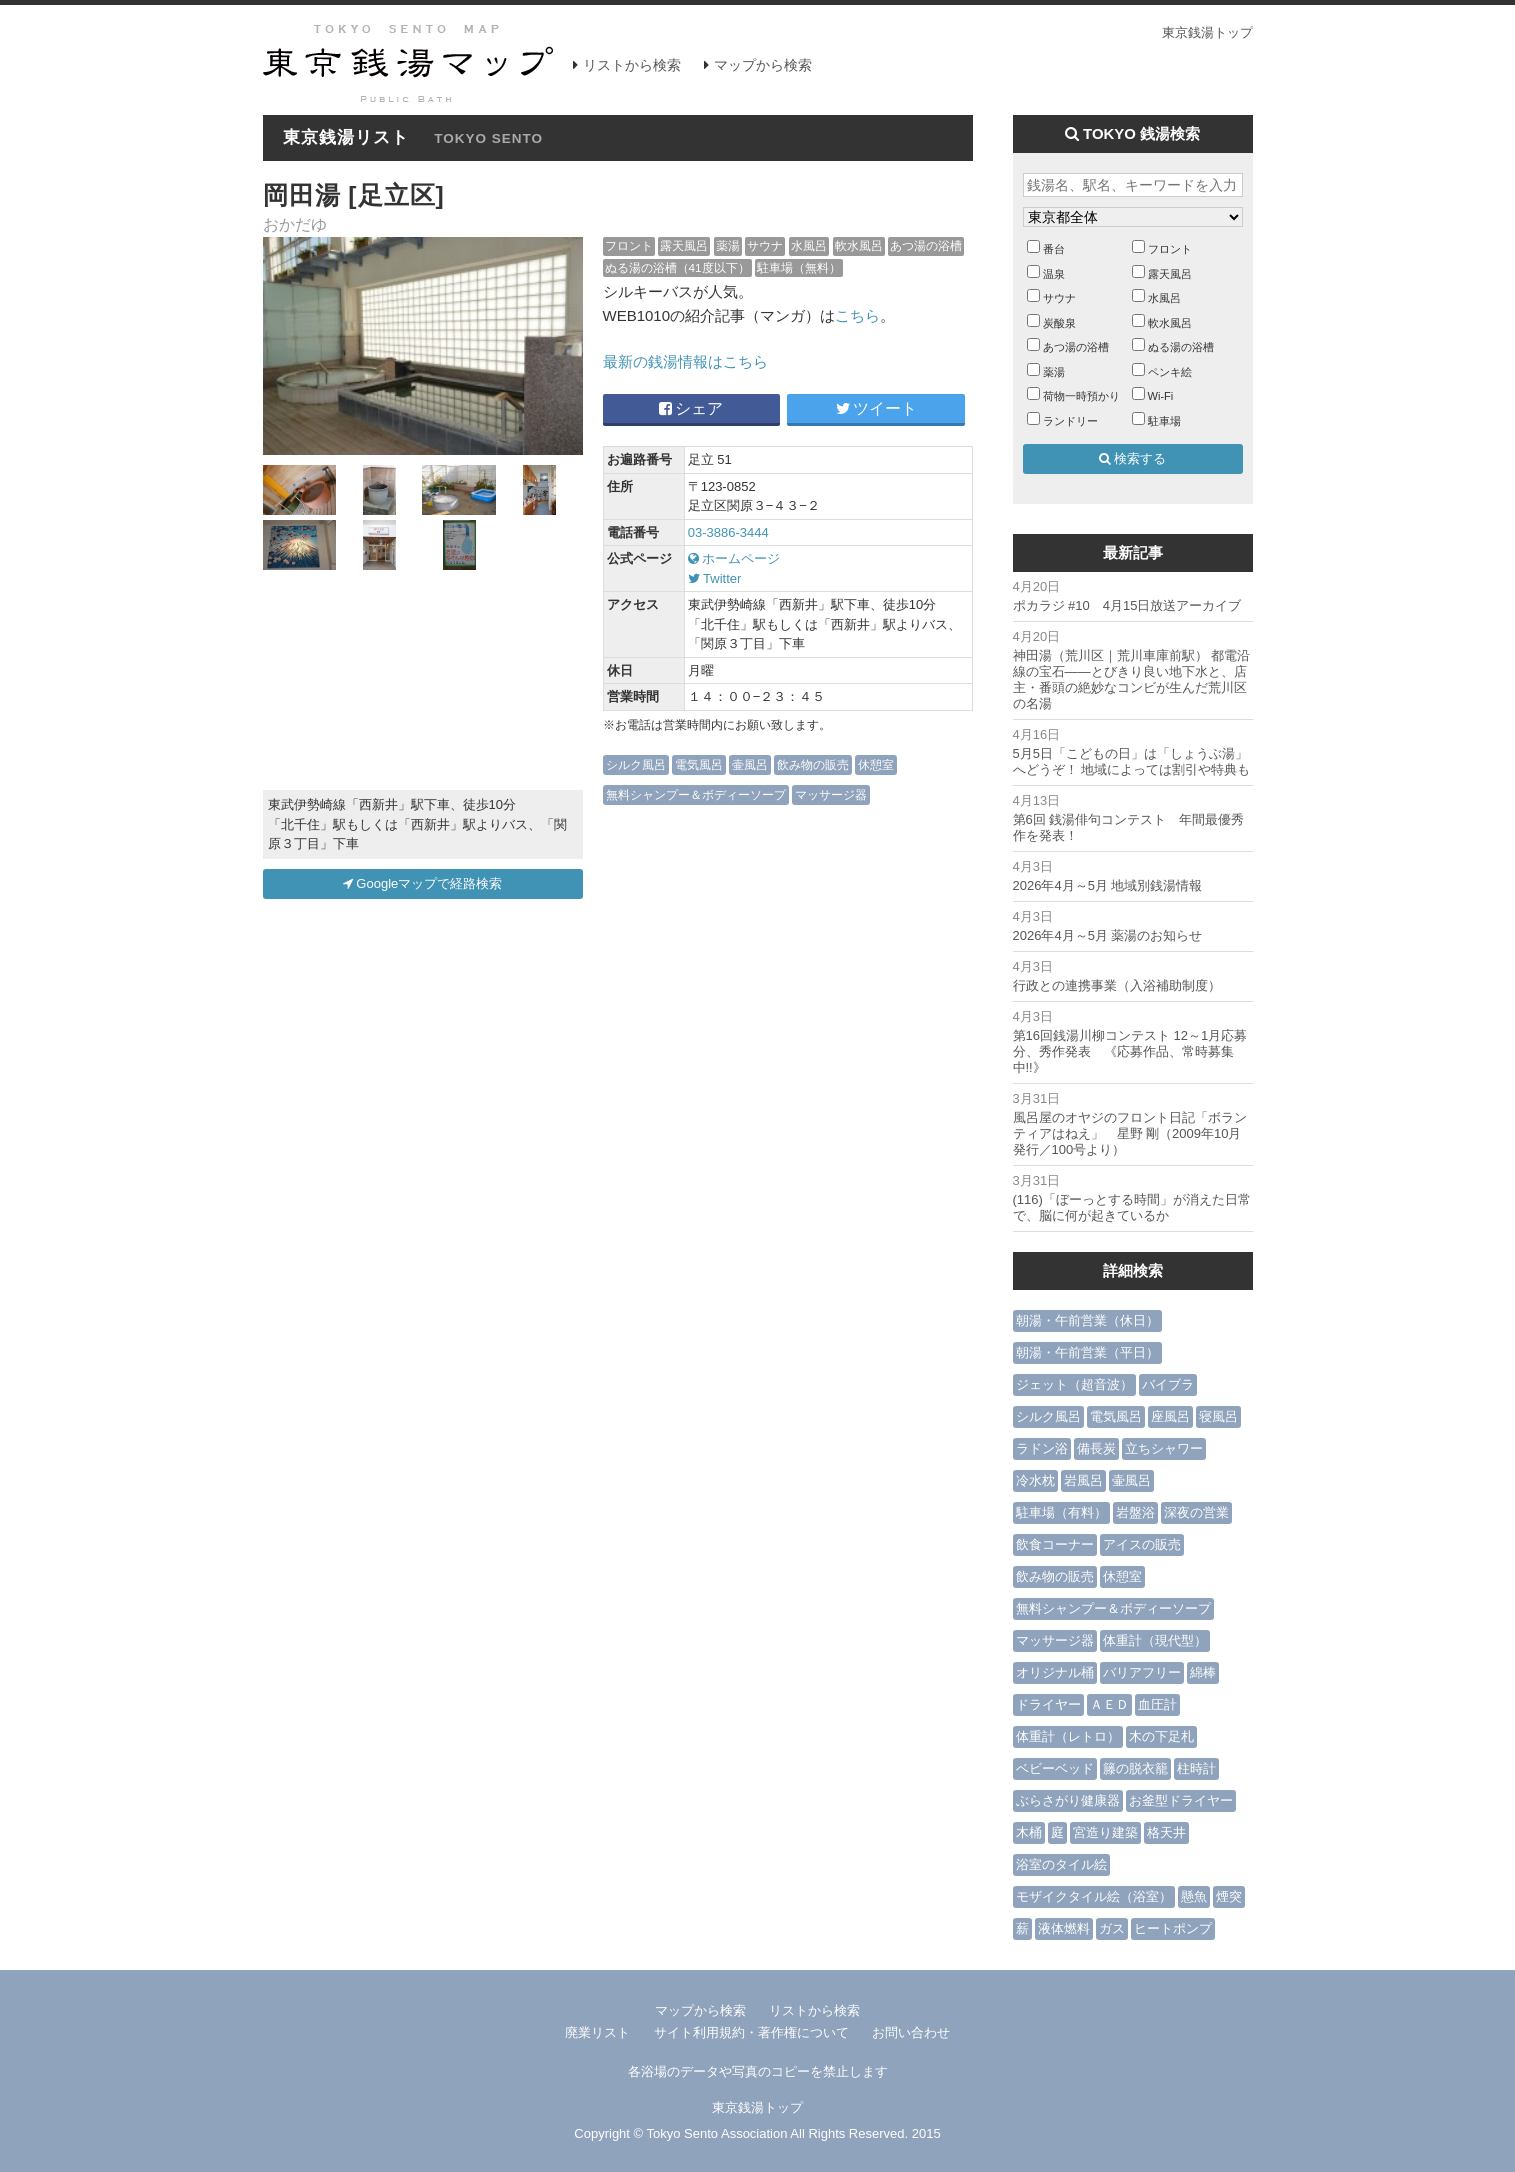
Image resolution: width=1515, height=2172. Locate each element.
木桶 (1029, 1832)
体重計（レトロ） (1068, 1736)
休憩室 (876, 764)
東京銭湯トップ (1207, 32)
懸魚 (1194, 1896)
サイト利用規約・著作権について (751, 2032)
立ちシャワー (1164, 1448)
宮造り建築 (1105, 1832)
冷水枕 (1035, 1480)
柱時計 (1196, 1768)
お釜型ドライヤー (1181, 1800)
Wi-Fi (1161, 396)
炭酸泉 (1059, 323)
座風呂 (1170, 1416)
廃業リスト (597, 2032)
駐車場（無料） (799, 267)
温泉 (1054, 274)
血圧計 (1157, 1704)
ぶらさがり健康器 (1068, 1800)
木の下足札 (1161, 1736)
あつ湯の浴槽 (926, 245)
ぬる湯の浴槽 (1181, 347)
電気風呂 (699, 764)
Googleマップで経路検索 (423, 883)
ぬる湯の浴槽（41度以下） (677, 267)
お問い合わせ (911, 2032)
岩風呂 (1083, 1480)
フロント (629, 245)
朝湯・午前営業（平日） (1087, 1352)
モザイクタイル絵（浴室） (1094, 1896)
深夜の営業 (1196, 1512)
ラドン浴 (1042, 1448)
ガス (1112, 1928)
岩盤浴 (1135, 1512)
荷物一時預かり (1081, 396)
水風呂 (809, 245)
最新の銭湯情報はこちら (685, 361)
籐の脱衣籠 (1135, 1768)
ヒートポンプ (1173, 1928)
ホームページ (734, 558)
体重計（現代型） (1155, 1640)
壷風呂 (750, 764)
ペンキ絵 (1170, 372)
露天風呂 (684, 245)
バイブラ (1168, 1384)
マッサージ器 (831, 794)
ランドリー (1070, 421)
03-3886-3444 (728, 532)
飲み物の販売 (813, 764)
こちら (857, 315)
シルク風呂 (636, 764)
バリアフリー (1142, 1672)
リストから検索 (632, 65)
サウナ (765, 245)
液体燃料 (1064, 1928)
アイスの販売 (1142, 1544)
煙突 (1229, 1896)
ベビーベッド (1055, 1768)
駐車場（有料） (1061, 1512)
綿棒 (1203, 1672)
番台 (1054, 249)
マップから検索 (763, 65)
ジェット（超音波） (1074, 1384)
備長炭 (1096, 1448)
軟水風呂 (859, 245)
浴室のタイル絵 (1061, 1864)
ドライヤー (1048, 1704)
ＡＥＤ (1109, 1704)
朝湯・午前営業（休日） (1087, 1320)
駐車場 (1164, 421)
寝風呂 (1218, 1416)
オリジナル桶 (1055, 1672)
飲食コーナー (1055, 1544)
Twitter (715, 578)
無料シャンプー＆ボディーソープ (696, 794)
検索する (1133, 458)
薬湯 (728, 245)
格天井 (1166, 1832)
